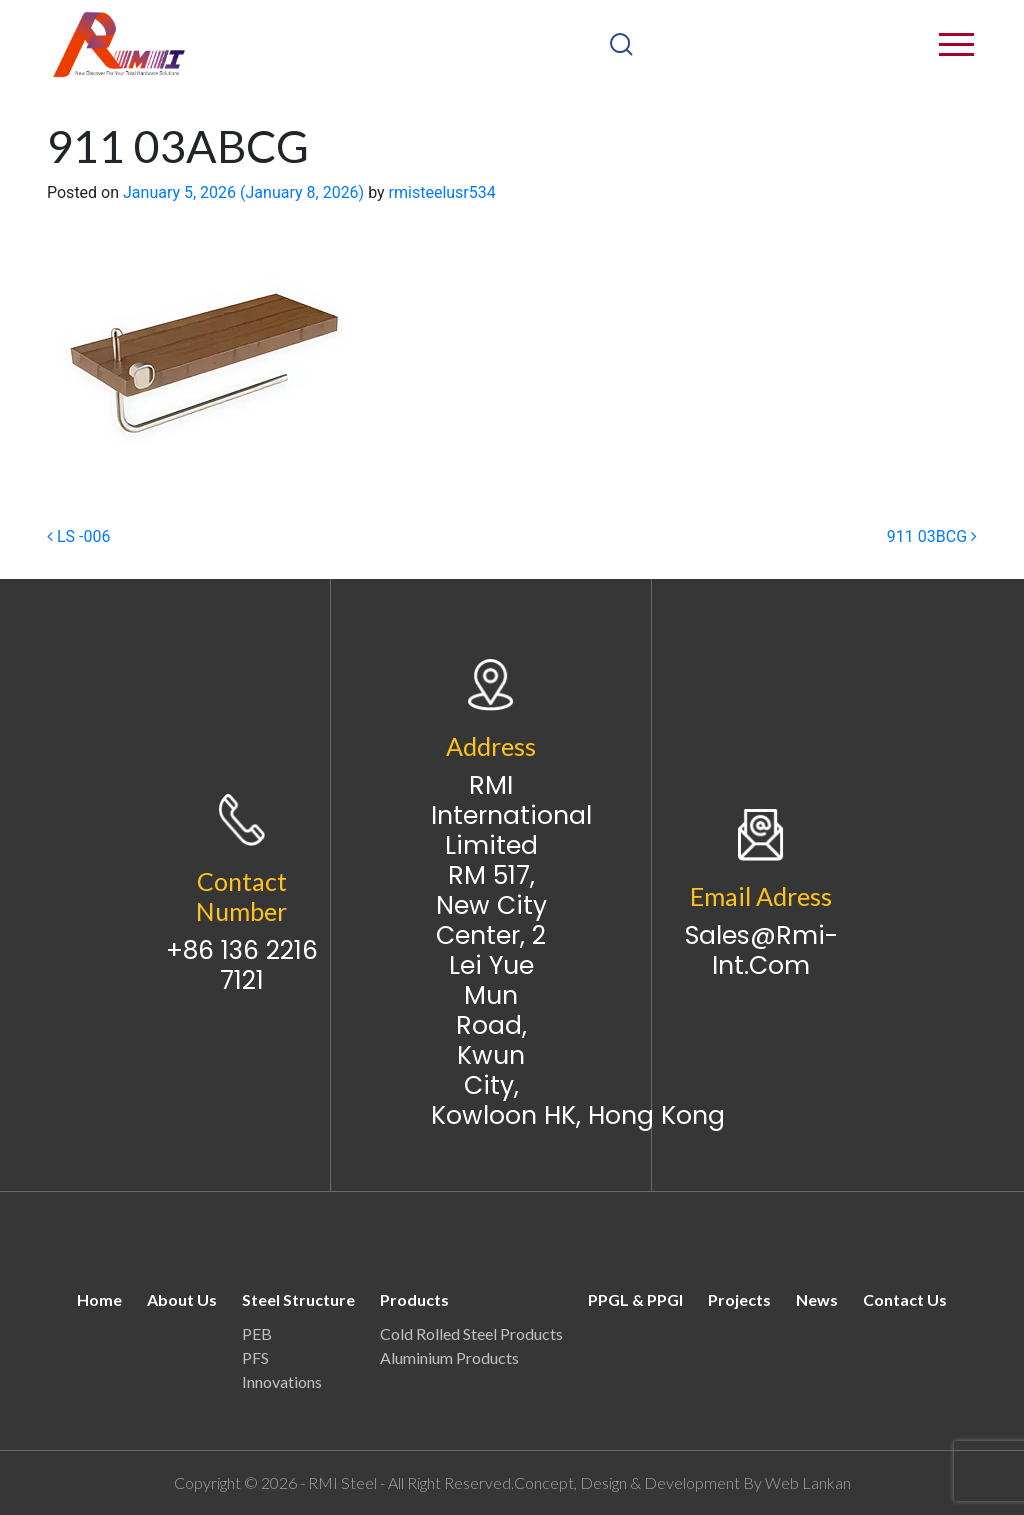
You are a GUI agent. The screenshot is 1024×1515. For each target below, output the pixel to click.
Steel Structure (298, 1299)
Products (414, 1299)
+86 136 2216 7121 (242, 965)
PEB (257, 1333)
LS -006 (78, 536)
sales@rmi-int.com (761, 950)
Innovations (282, 1381)
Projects (739, 1299)
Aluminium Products (449, 1357)
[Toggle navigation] (975, 44)
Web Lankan (808, 1482)
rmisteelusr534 (442, 192)
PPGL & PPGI (635, 1299)
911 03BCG (932, 536)
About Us (182, 1299)
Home (99, 1299)
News (817, 1299)
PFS (255, 1357)
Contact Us (905, 1299)
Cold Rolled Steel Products (471, 1333)
